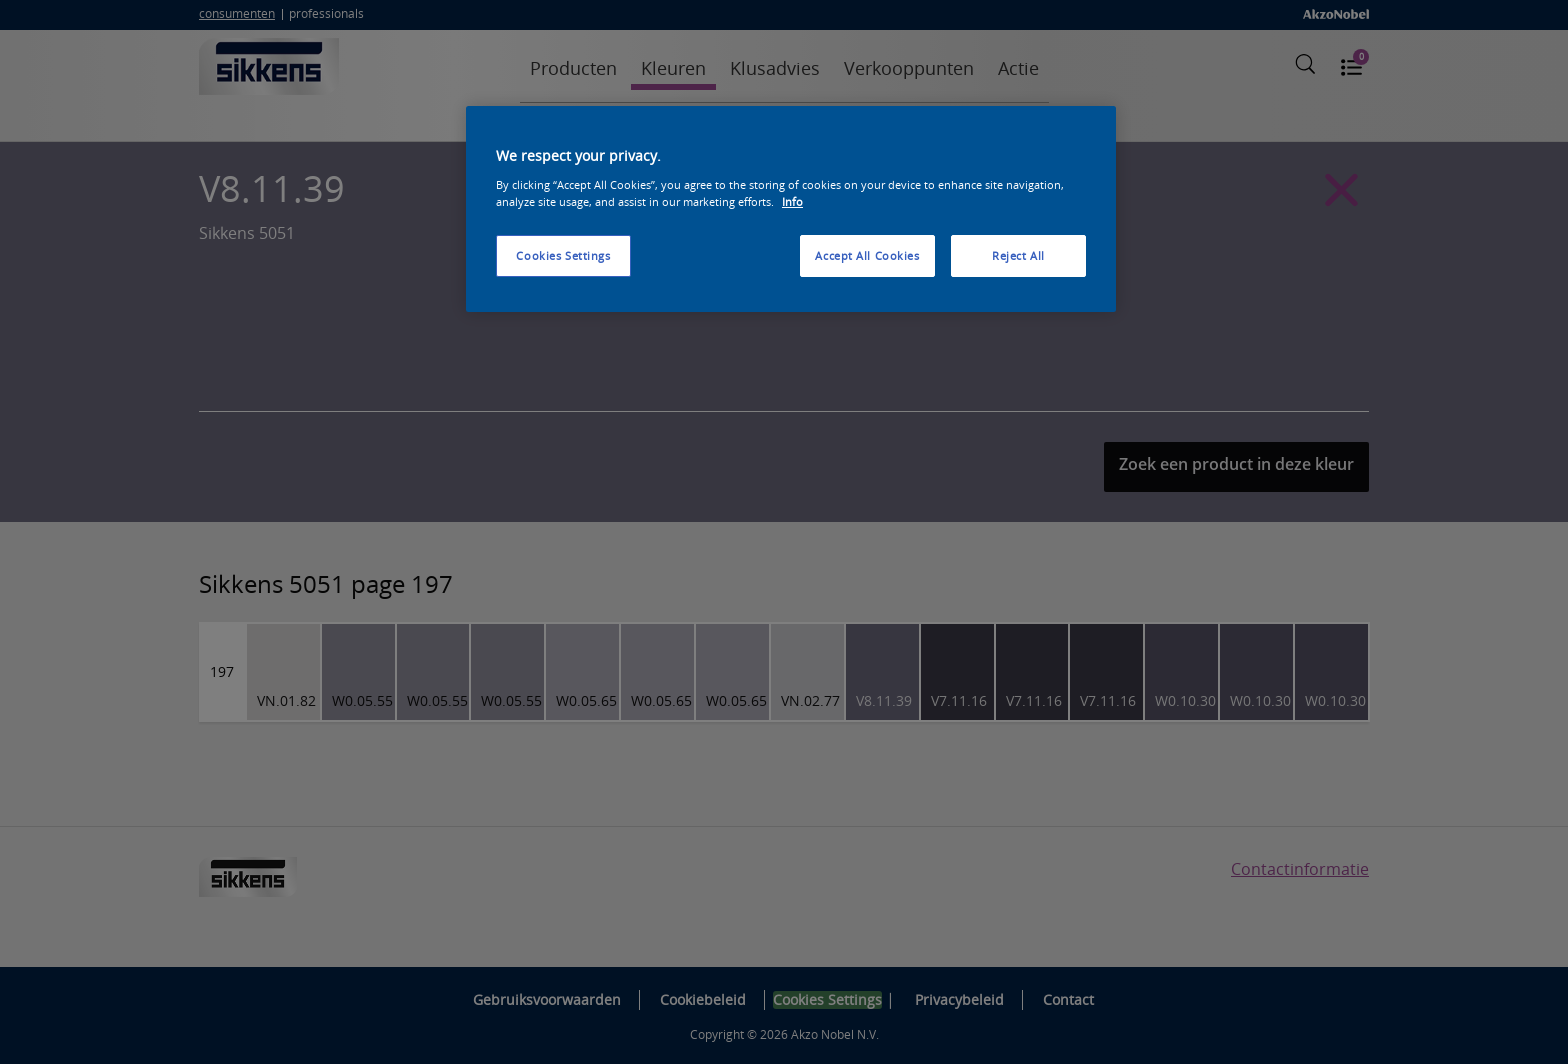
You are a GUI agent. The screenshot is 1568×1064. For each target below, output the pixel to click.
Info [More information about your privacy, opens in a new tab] (792, 201)
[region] (791, 209)
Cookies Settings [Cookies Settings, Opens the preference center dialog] (563, 255)
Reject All (1018, 255)
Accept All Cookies (867, 255)
